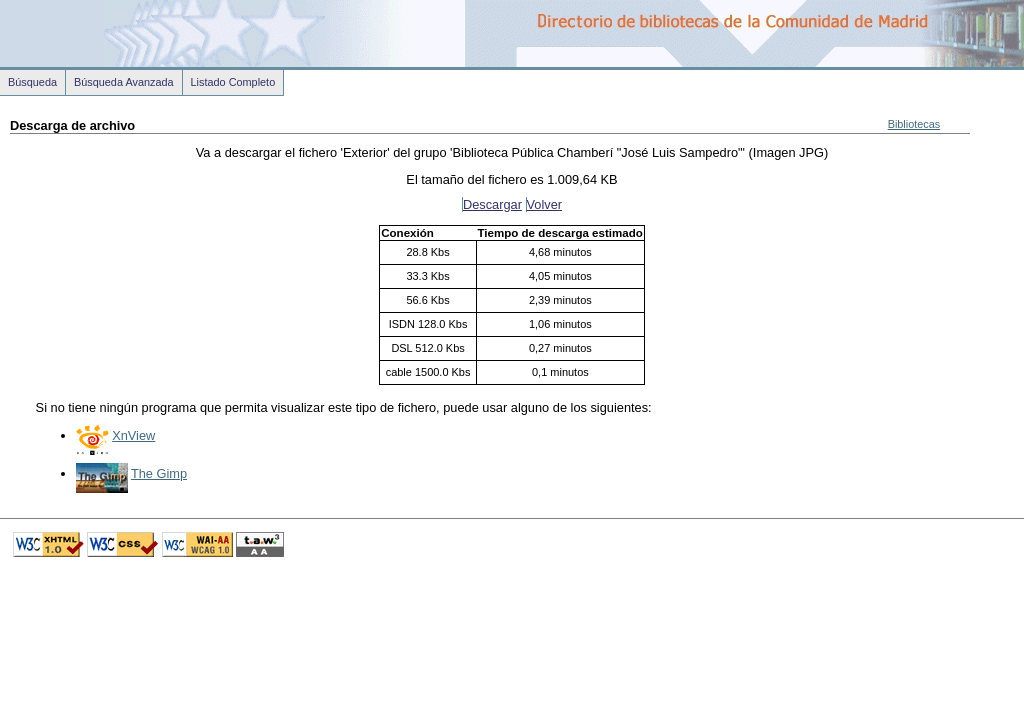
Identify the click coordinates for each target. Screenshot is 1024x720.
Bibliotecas (914, 124)
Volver (545, 204)
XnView (133, 435)
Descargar (492, 204)
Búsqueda (32, 82)
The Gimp (159, 473)
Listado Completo (233, 82)
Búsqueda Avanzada (124, 82)
